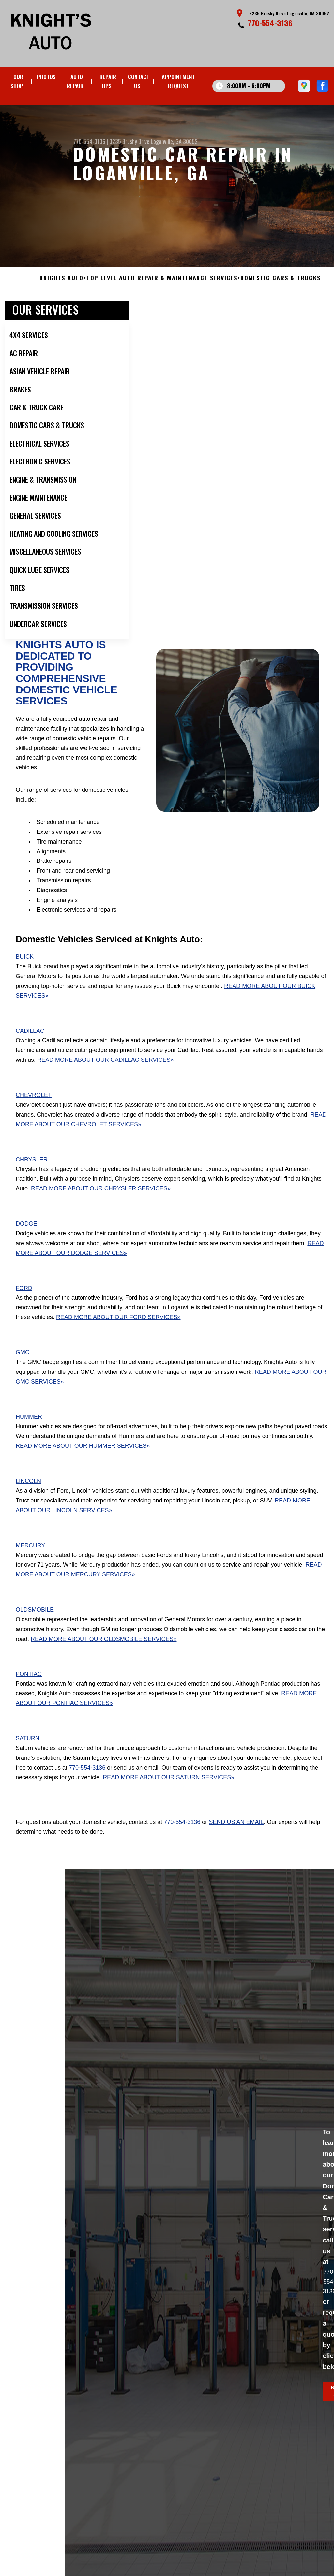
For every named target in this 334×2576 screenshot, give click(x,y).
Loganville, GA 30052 (174, 141)
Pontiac (29, 1688)
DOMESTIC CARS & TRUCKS (280, 291)
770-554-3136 (270, 23)
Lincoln (28, 1495)
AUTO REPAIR (75, 81)
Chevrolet (34, 1109)
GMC (22, 1366)
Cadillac (30, 1044)
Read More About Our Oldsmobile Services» (103, 1652)
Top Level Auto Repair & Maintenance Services (161, 291)
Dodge (26, 1237)
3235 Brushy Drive (129, 141)
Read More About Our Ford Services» (118, 1331)
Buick (25, 970)
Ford (24, 1302)
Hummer (29, 1430)
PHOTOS (46, 77)
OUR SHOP (16, 81)
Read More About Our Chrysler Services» (101, 1202)
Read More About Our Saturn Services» (168, 1791)
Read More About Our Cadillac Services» (105, 1074)
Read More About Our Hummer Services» (83, 1460)
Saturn (27, 1752)
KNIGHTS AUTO (61, 291)
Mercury (30, 1559)
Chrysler (32, 1173)
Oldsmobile (35, 1623)
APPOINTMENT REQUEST (178, 81)
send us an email (236, 1836)
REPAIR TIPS (107, 81)
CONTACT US (138, 81)
